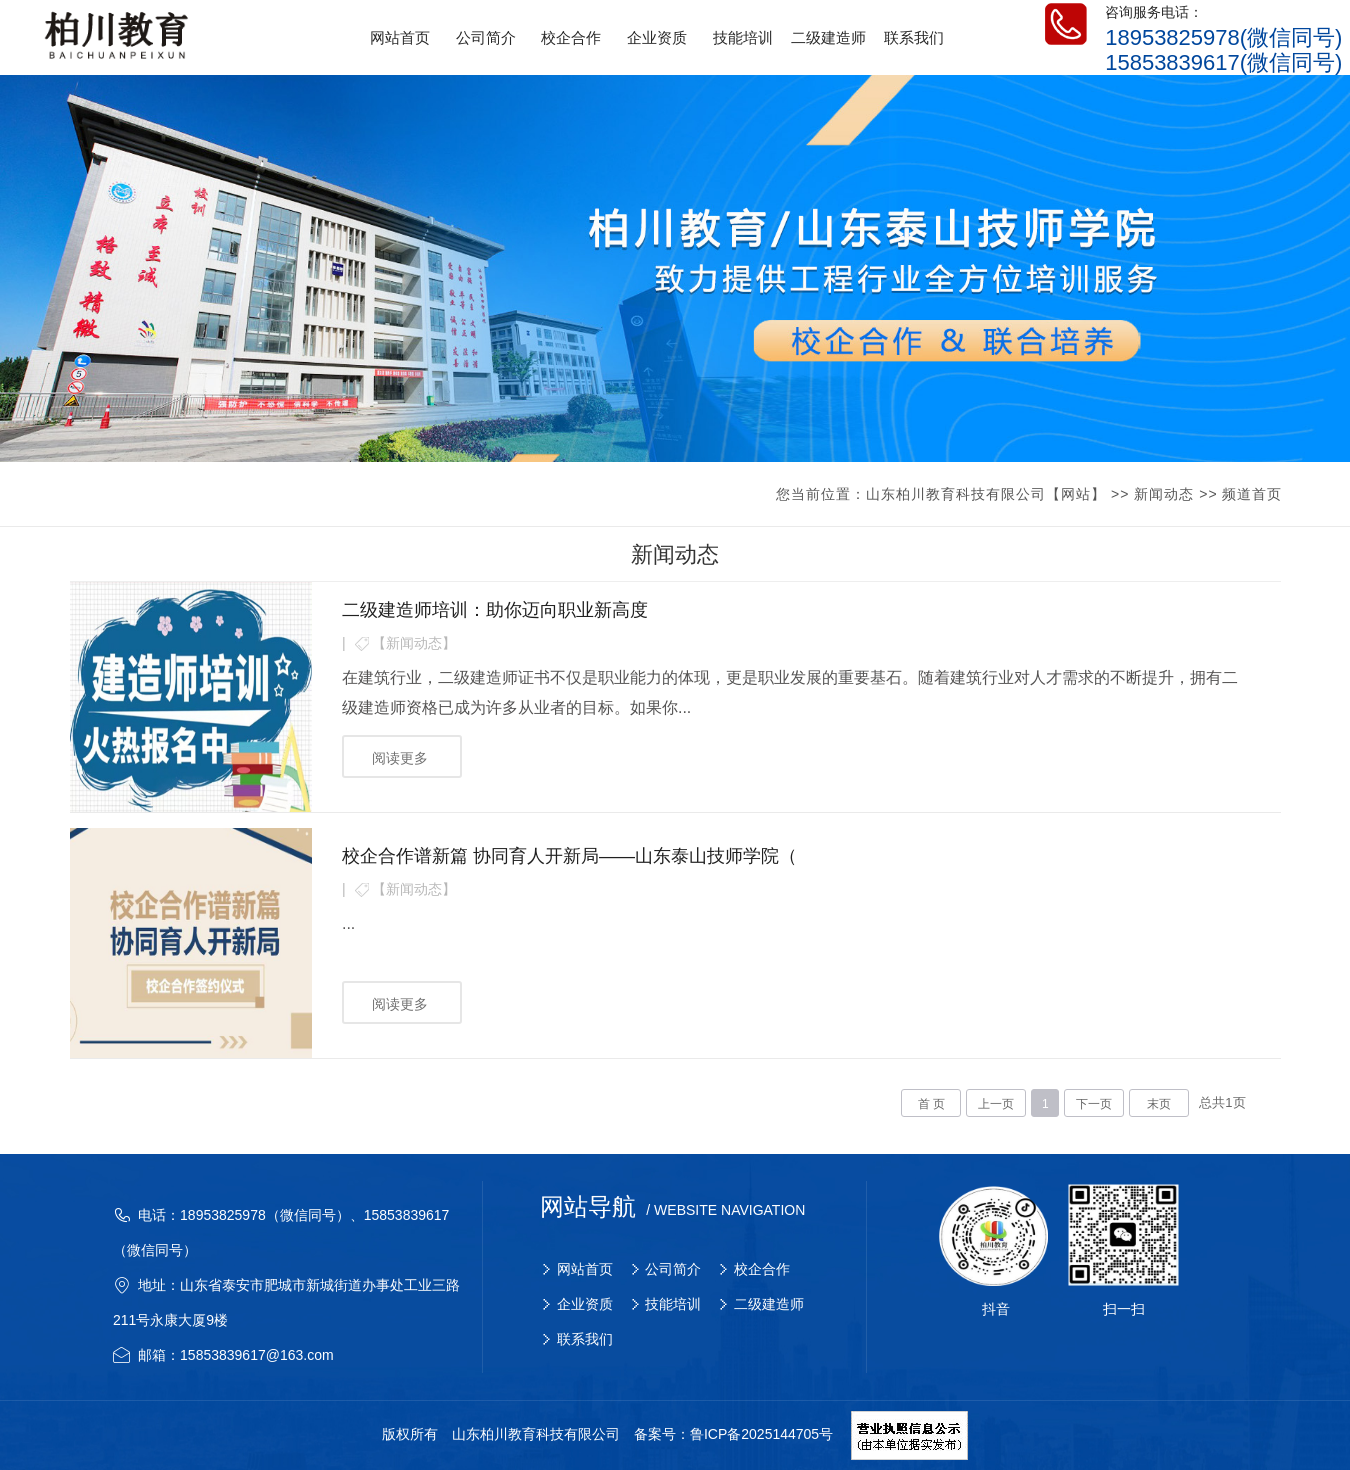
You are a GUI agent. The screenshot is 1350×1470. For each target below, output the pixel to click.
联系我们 (585, 1339)
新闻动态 (1164, 494)
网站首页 (585, 1269)
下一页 (1094, 1104)
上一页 (996, 1104)
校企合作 (762, 1269)
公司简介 (673, 1269)
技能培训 (673, 1304)
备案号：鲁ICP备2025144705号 (733, 1435)
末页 (1159, 1104)
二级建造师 (769, 1304)
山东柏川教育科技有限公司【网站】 (986, 494)
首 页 (931, 1104)
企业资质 (585, 1304)
